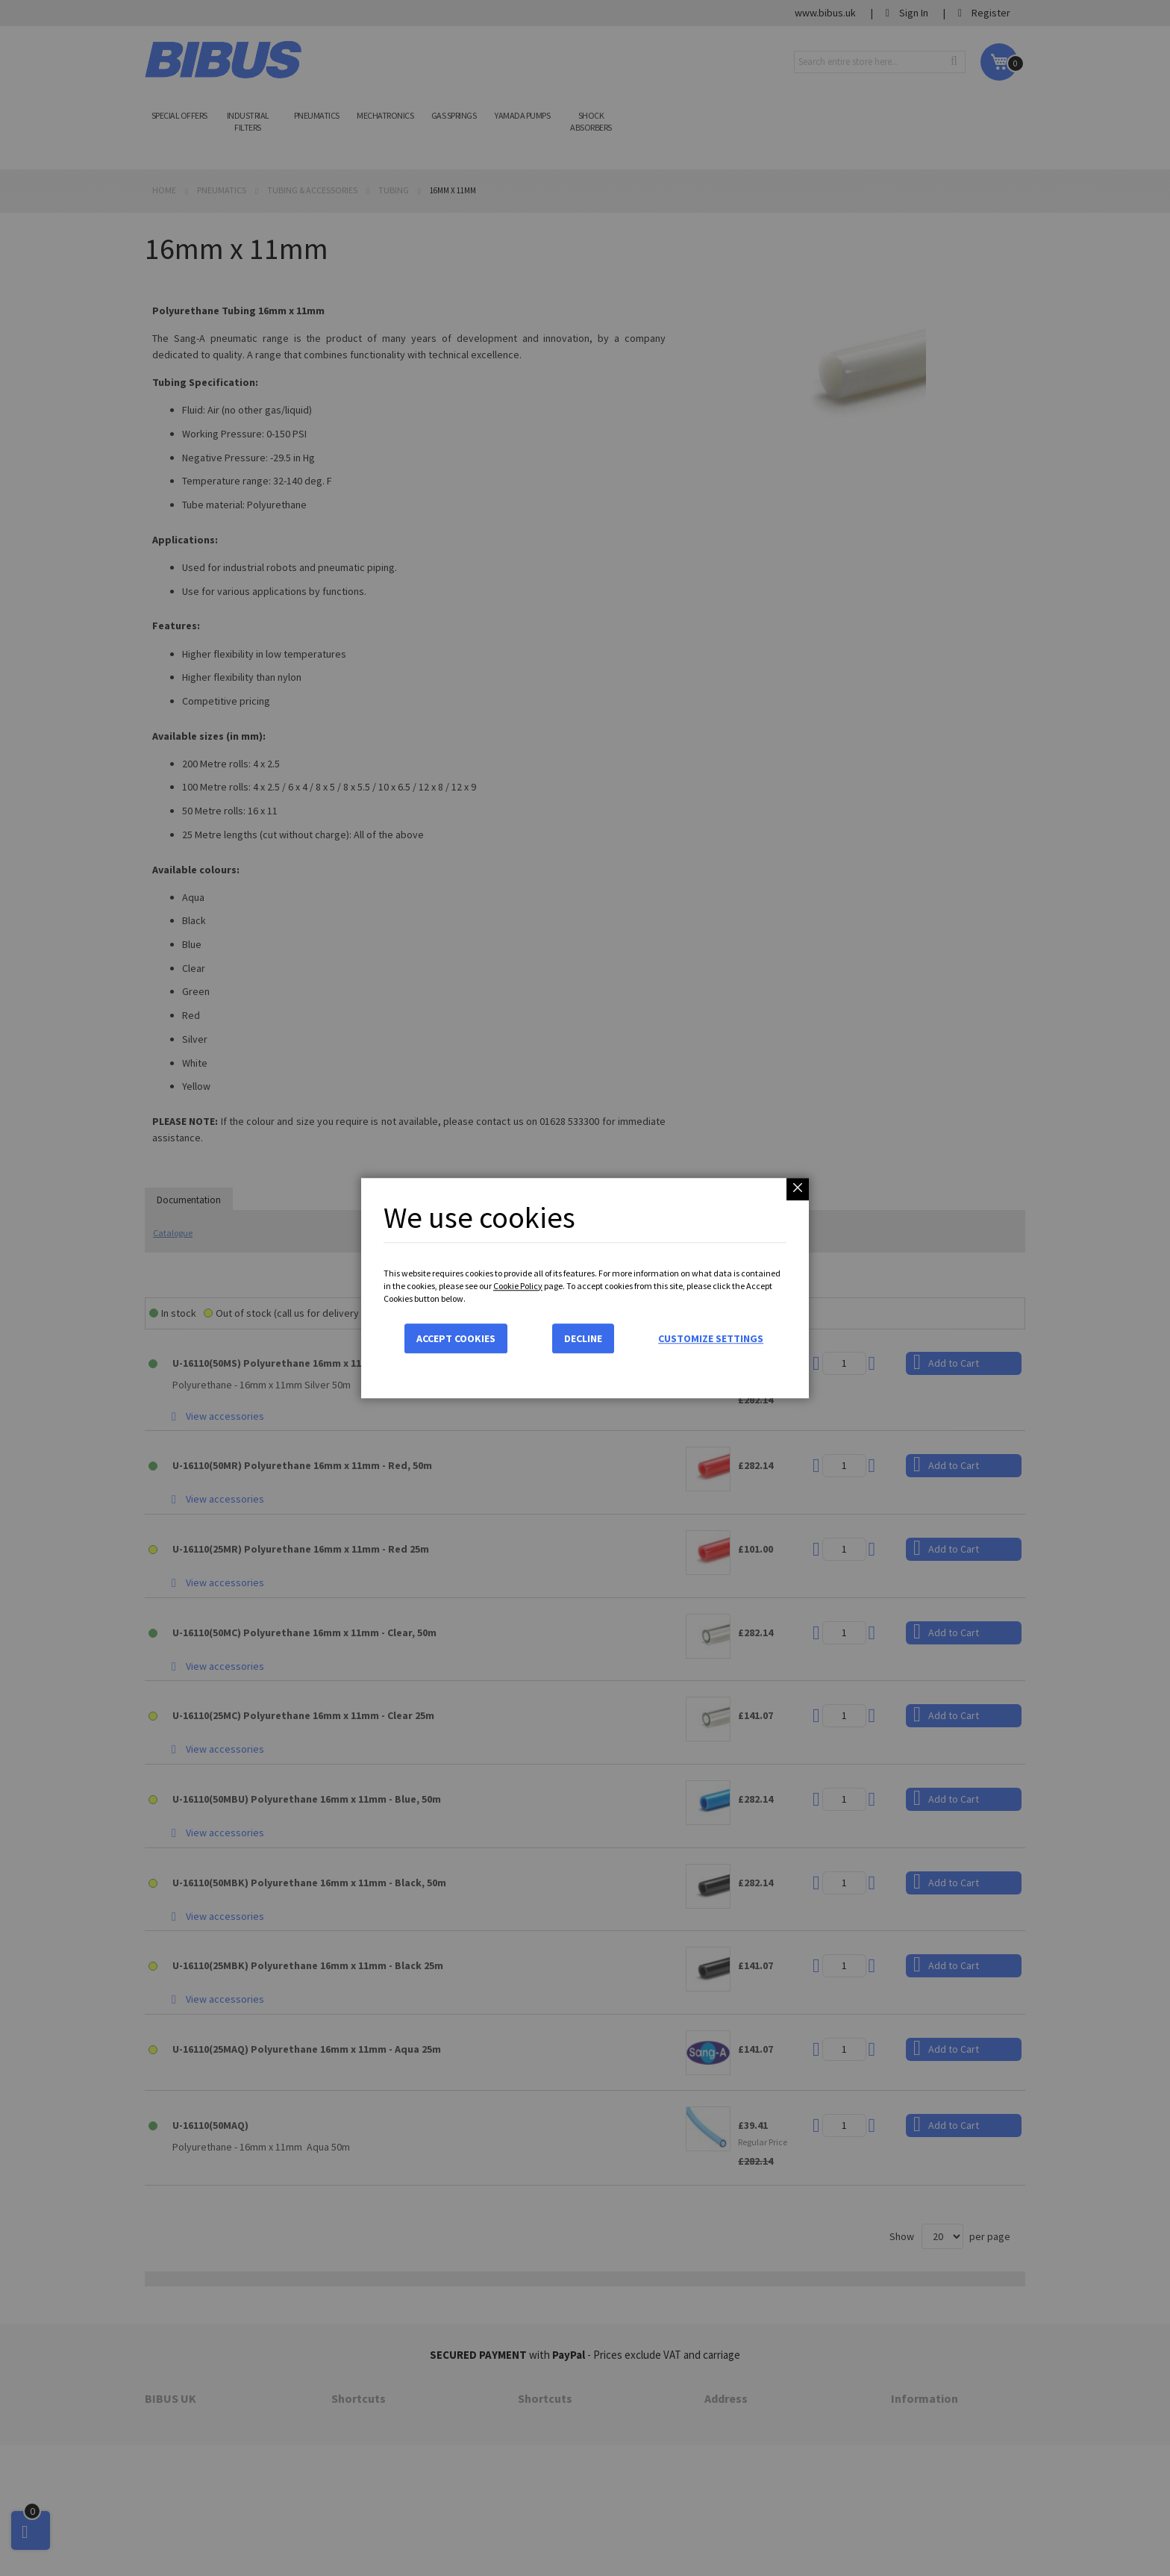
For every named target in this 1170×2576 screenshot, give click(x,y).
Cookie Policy (517, 1285)
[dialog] (585, 1288)
